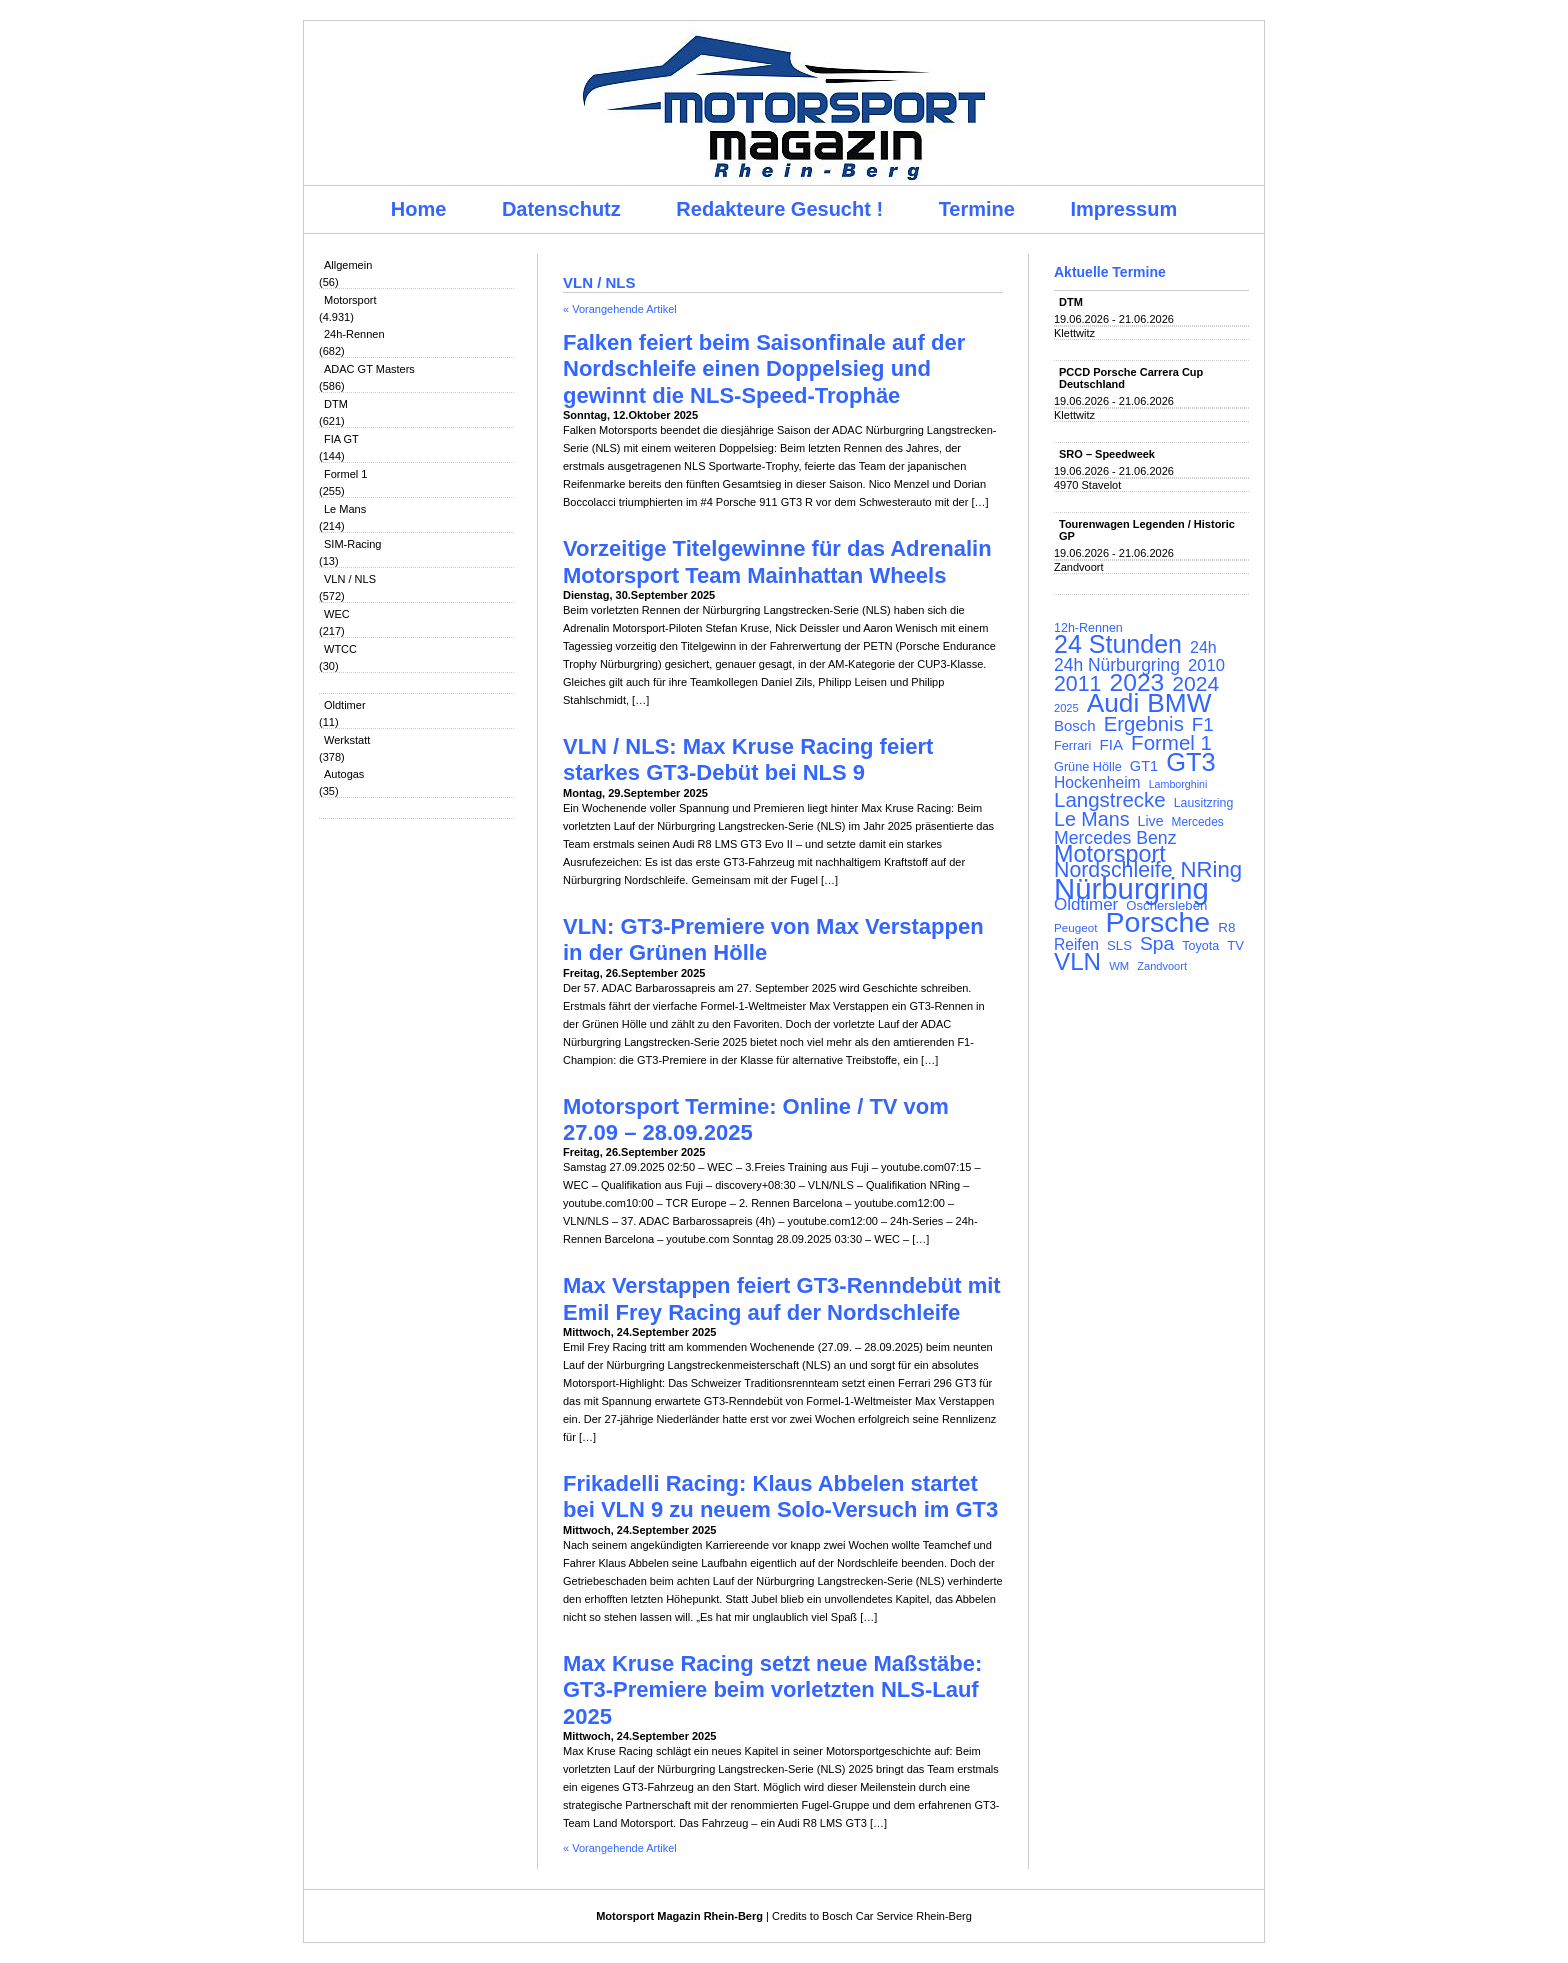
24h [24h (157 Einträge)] (1203, 648)
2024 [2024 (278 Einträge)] (1195, 684)
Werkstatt (347, 740)
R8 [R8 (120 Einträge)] (1226, 927)
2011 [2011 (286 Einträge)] (1077, 684)
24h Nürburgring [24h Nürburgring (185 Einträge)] (1117, 665)
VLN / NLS (350, 579)
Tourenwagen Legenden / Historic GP (1147, 530)
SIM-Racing (352, 544)
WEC (337, 614)
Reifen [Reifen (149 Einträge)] (1076, 945)
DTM (336, 404)
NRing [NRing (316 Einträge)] (1212, 870)
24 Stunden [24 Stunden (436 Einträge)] (1118, 644)
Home (419, 209)
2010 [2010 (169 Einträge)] (1206, 666)
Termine (977, 209)
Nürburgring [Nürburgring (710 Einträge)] (1131, 889)
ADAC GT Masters (369, 369)
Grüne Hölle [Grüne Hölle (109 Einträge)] (1088, 766)
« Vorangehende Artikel (620, 309)
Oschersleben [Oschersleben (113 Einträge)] (1166, 905)
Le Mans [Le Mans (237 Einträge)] (1092, 819)
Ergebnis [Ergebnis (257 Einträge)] (1144, 724)
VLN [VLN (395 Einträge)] (1077, 962)
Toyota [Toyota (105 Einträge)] (1200, 946)
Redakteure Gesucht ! (779, 209)
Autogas (344, 774)
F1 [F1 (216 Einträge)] (1203, 725)
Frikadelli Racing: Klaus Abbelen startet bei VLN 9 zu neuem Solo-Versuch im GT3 (780, 1496)
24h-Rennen (354, 334)
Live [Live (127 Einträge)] (1151, 821)
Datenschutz (561, 209)
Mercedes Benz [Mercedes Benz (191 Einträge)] (1115, 838)
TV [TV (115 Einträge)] (1235, 945)
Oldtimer (345, 705)
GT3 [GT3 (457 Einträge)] (1190, 762)
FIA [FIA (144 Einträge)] (1111, 745)
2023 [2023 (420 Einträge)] (1137, 683)
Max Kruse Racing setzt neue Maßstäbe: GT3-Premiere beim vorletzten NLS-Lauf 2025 (772, 1690)
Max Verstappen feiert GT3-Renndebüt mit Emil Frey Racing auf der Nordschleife (782, 1298)
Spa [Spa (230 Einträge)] (1157, 944)
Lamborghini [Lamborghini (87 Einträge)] (1178, 784)
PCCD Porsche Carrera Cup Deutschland (1131, 378)
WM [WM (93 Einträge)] (1119, 966)
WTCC (340, 649)
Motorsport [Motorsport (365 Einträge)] (1110, 854)
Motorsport (350, 300)
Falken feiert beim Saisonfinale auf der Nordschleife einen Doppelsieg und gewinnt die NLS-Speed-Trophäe (764, 369)
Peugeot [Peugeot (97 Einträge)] (1076, 927)
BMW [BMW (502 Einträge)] (1179, 703)
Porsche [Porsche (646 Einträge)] (1158, 922)
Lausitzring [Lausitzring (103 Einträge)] (1203, 803)
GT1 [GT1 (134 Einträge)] (1144, 766)
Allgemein (348, 265)
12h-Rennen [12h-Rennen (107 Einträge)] (1088, 628)
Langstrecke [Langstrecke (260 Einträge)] (1110, 800)
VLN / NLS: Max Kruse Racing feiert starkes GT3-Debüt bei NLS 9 (748, 759)
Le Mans (345, 509)
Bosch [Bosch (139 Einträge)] (1075, 726)
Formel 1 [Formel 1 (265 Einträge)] (1171, 743)
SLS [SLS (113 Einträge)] (1119, 945)
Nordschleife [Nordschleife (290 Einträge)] (1113, 870)
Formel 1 (345, 474)
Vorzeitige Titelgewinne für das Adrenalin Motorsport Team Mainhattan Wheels (777, 561)
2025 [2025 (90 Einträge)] (1066, 708)
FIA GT (341, 439)
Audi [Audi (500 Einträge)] (1113, 703)
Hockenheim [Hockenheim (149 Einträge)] (1097, 783)
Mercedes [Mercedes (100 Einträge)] (1198, 822)
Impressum (1124, 209)
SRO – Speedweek (1107, 454)
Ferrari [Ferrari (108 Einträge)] (1072, 745)
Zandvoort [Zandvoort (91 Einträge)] (1162, 966)
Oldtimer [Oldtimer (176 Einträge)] (1086, 905)
